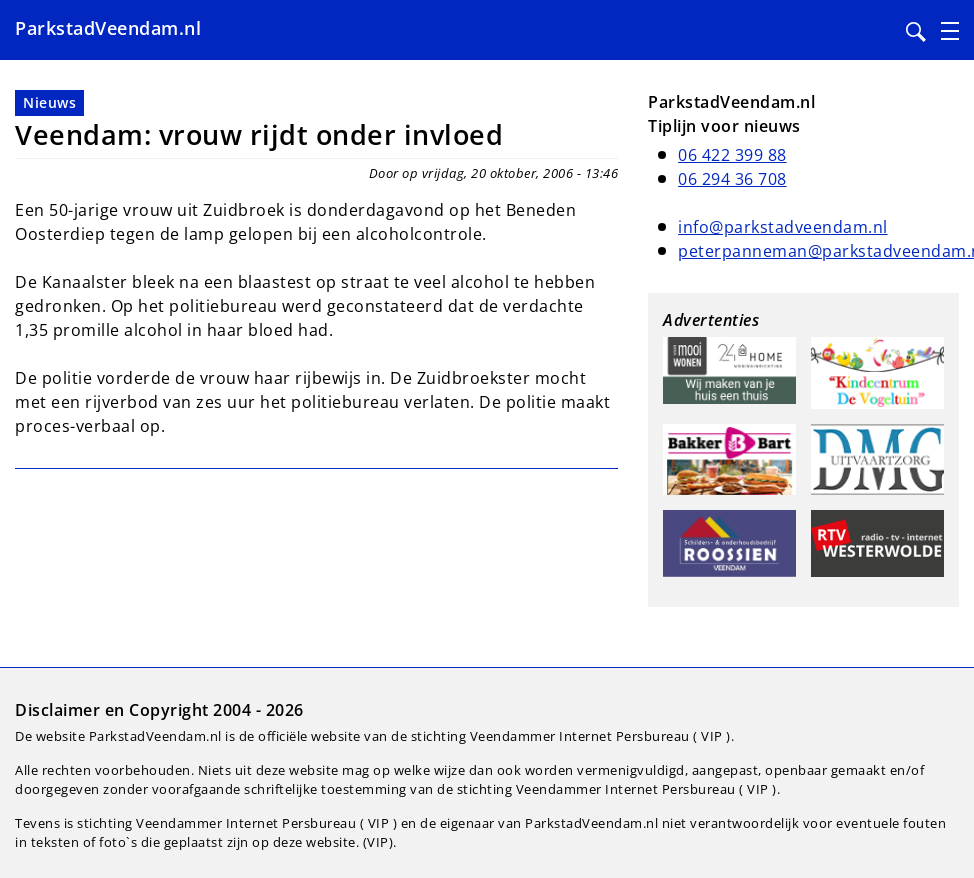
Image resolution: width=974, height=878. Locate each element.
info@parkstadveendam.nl (783, 227)
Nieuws (49, 102)
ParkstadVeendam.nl (108, 28)
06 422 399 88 (732, 155)
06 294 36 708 (732, 179)
